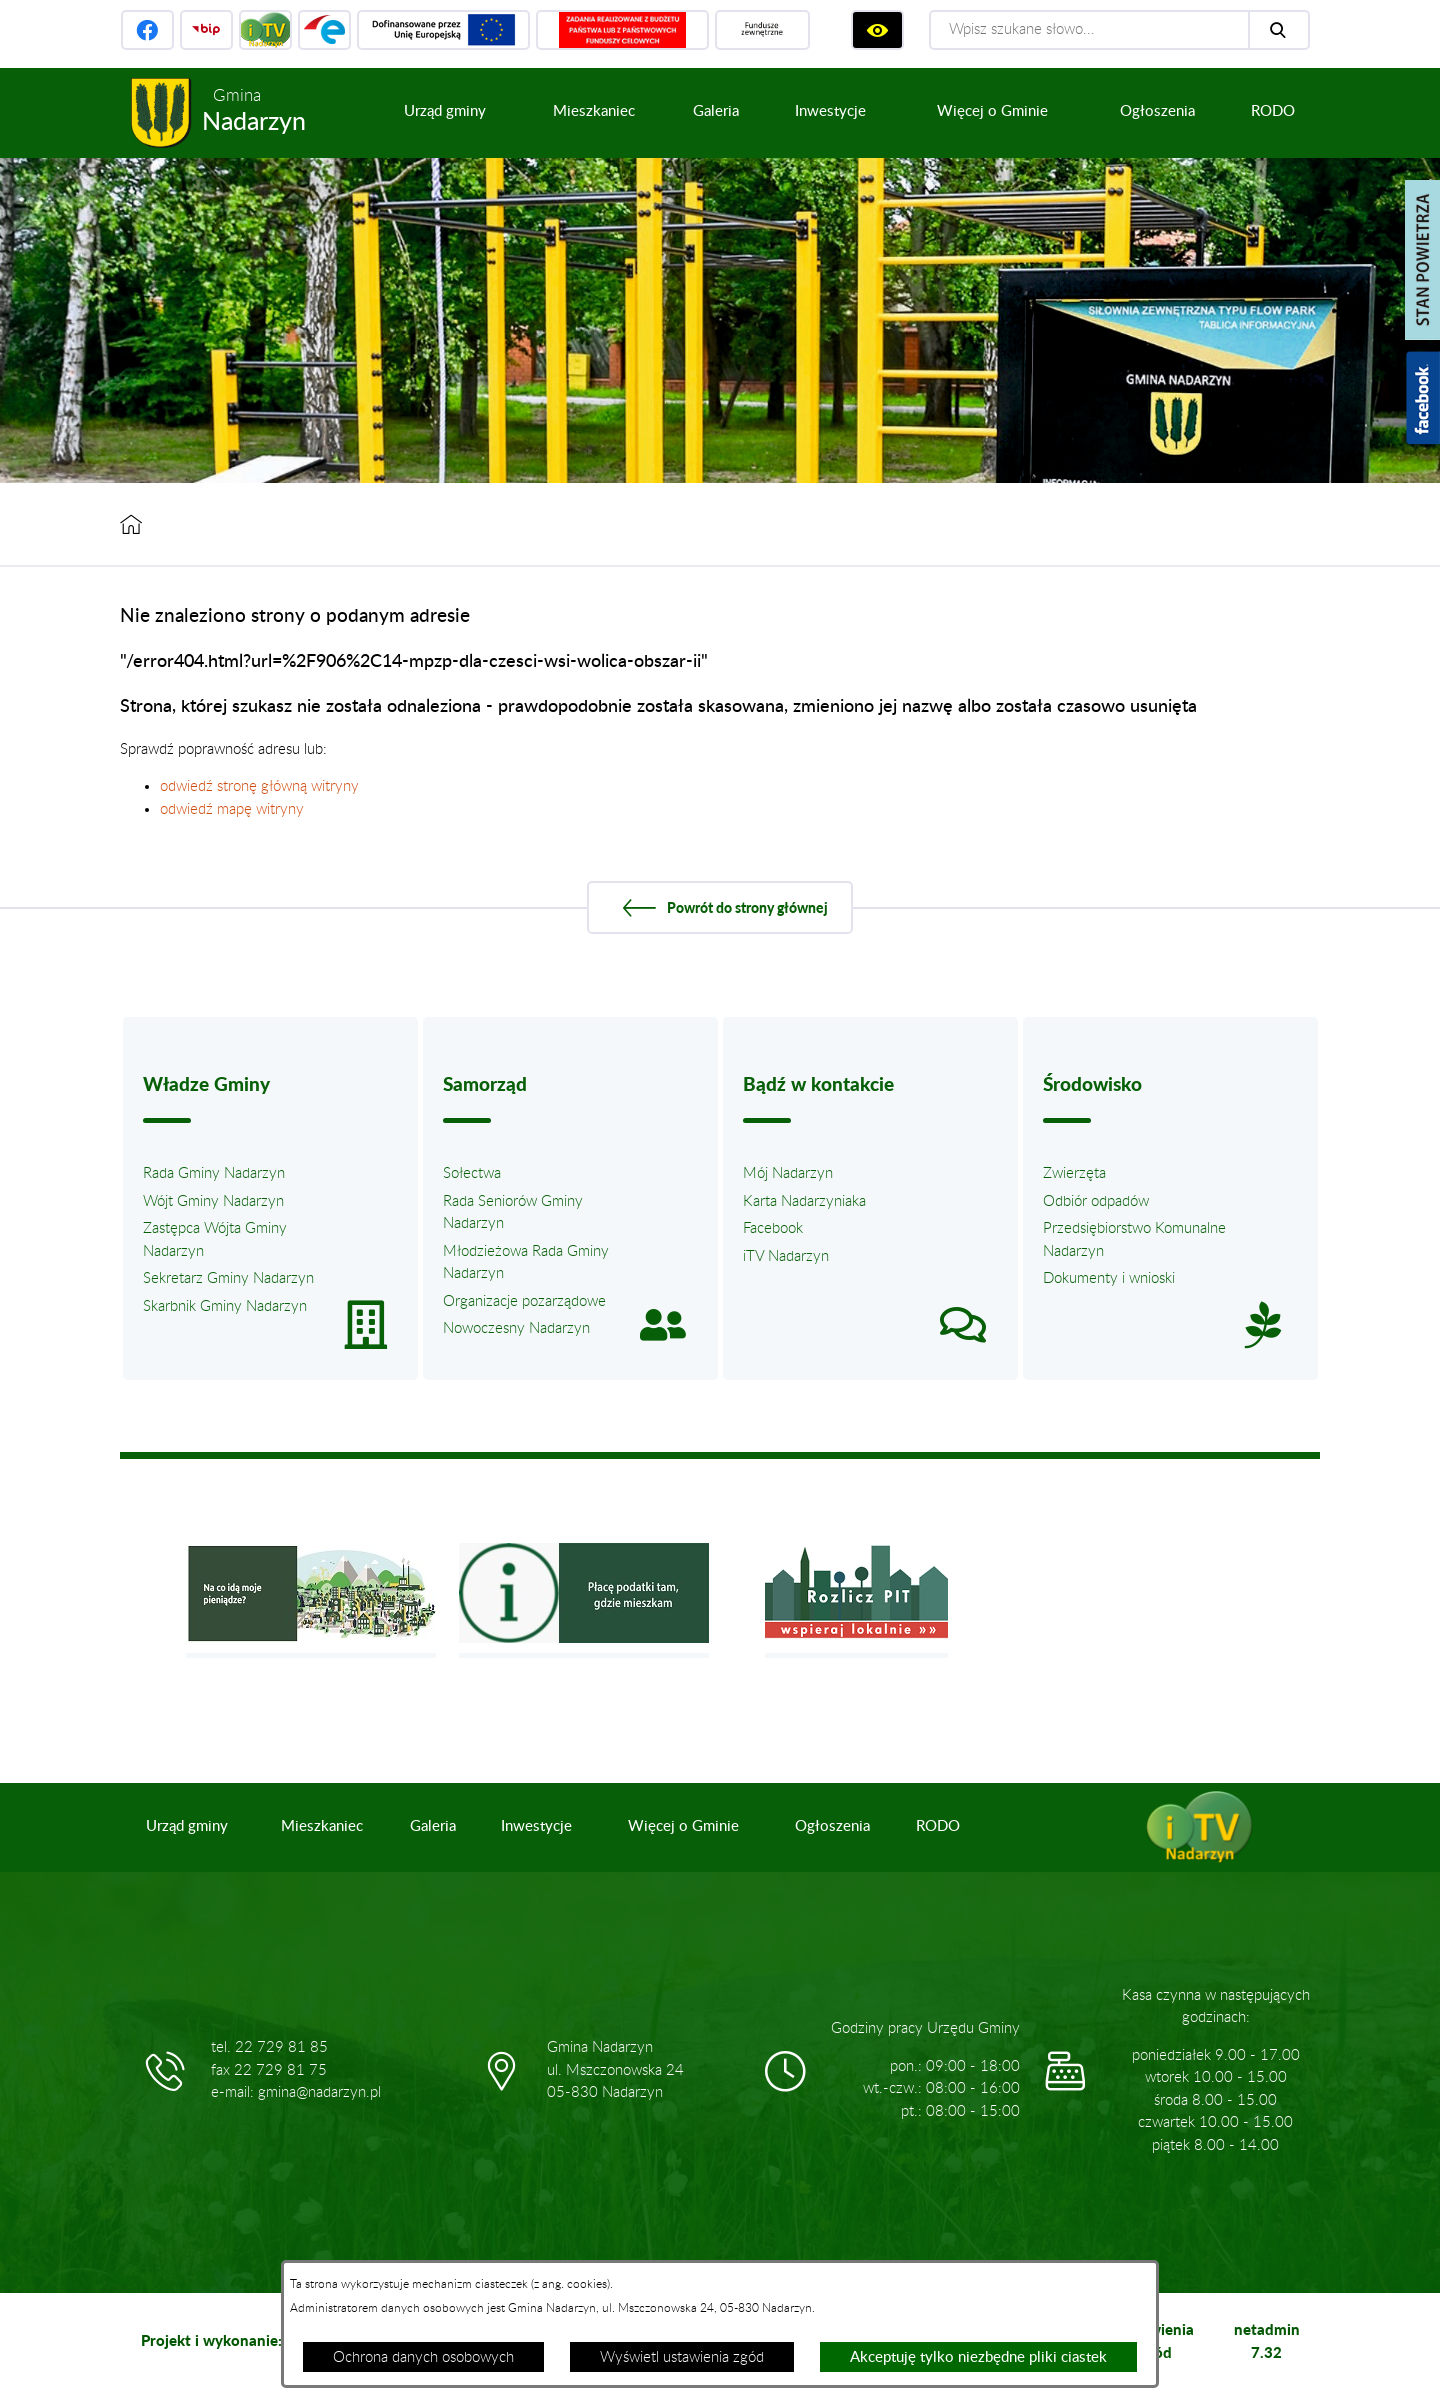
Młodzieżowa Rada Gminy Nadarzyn (526, 1263)
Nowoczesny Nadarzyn (516, 1328)
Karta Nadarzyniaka (804, 1201)
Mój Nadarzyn (788, 1173)
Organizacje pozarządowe (524, 1301)
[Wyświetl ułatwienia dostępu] (877, 30)
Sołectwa (472, 1173)
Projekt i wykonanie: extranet (243, 2340)
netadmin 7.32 (1267, 2340)
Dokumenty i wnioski (1109, 1278)
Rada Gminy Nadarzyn (214, 1173)
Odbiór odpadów (1096, 1201)
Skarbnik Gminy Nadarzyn (225, 1306)
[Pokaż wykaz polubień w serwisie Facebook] (1423, 398)
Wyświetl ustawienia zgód (682, 2357)
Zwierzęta (1074, 1173)
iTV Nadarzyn (786, 1256)
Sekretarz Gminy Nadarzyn (228, 1278)
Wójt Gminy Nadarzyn (213, 1201)
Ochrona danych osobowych (423, 2357)
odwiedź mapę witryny (232, 809)
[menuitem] (445, 112)
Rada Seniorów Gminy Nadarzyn (513, 1213)
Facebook (773, 1228)
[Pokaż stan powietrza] (1422, 260)
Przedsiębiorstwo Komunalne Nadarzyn (1134, 1240)
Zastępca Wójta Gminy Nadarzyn (215, 1240)
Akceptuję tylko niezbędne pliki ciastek (978, 2357)
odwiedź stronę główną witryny (259, 786)
